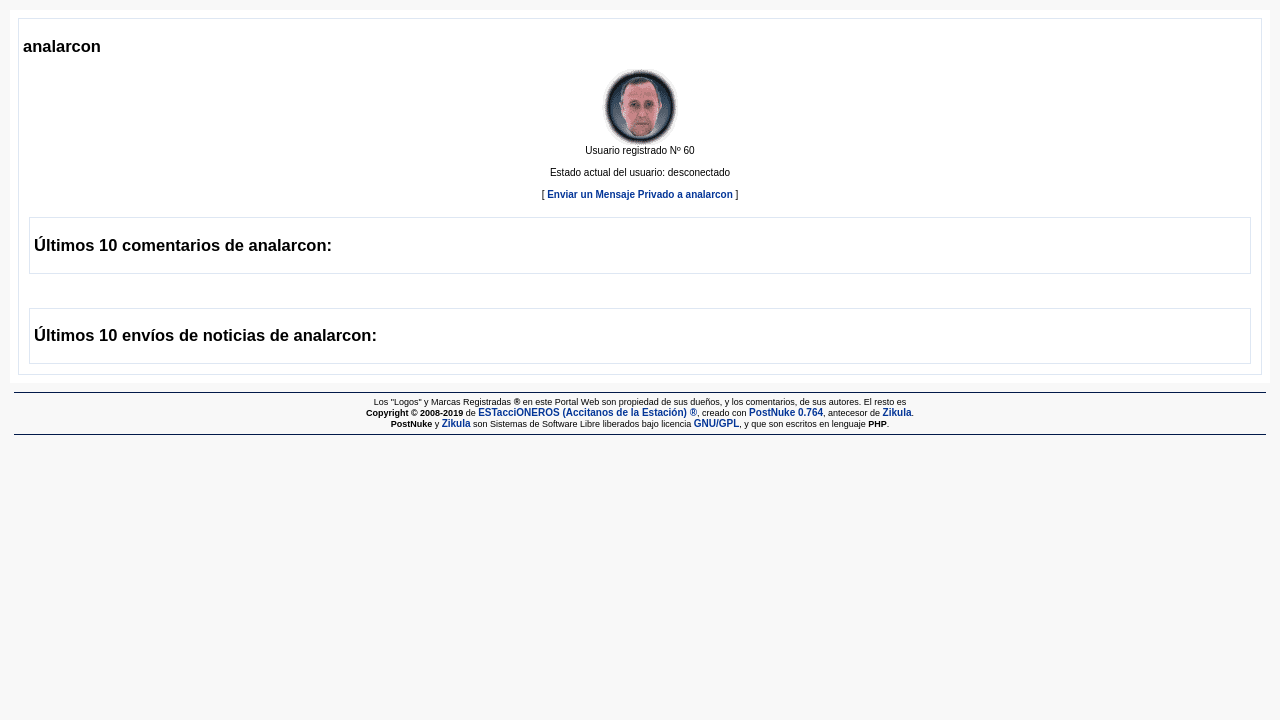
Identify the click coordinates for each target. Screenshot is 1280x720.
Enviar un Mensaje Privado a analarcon (640, 194)
